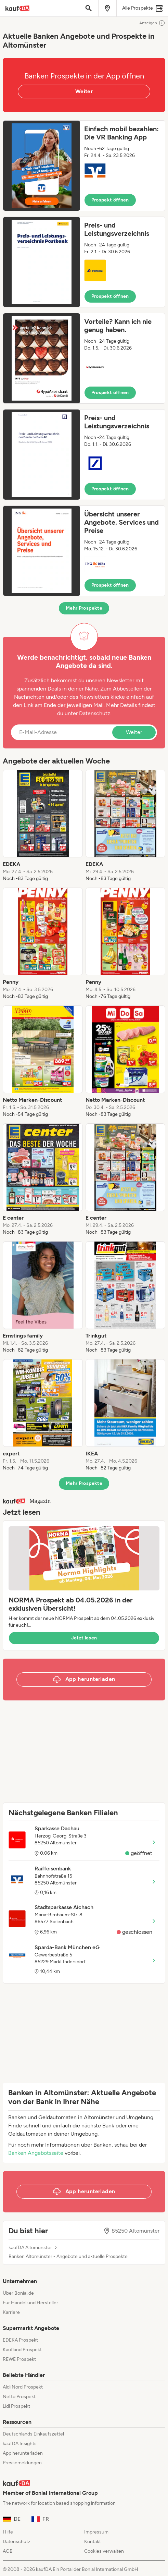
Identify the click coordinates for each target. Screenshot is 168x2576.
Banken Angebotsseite (35, 2153)
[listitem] (43, 826)
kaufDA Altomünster (30, 2247)
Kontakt (92, 2541)
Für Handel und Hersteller (30, 2303)
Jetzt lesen (84, 1638)
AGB (8, 2551)
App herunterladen (23, 2453)
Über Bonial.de (18, 2293)
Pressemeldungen (22, 2463)
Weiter (84, 91)
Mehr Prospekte (84, 608)
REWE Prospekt (19, 2359)
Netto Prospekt (19, 2397)
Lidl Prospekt (16, 2406)
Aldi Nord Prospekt (23, 2387)
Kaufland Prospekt (22, 2350)
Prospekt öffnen (110, 200)
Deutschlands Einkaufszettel (33, 2434)
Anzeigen (152, 23)
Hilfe (8, 2532)
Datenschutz (94, 713)
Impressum (96, 2532)
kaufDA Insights (20, 2443)
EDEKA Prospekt (20, 2340)
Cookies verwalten (104, 2551)
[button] (84, 165)
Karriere (11, 2312)
